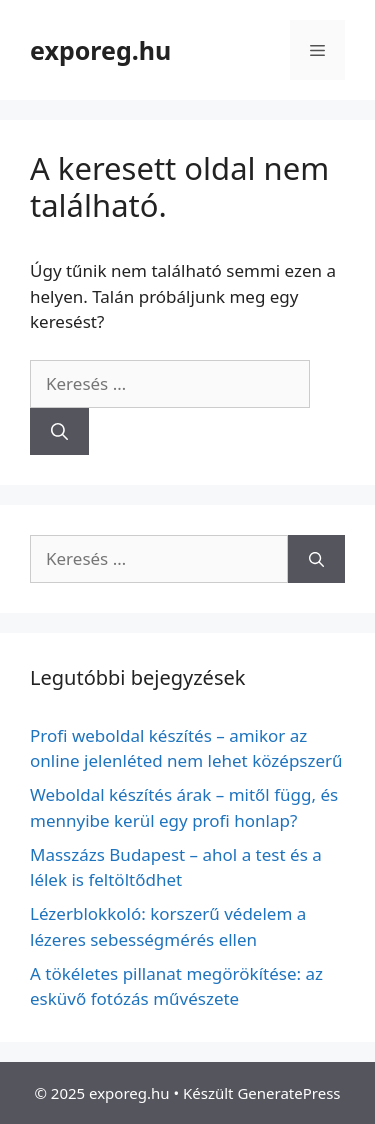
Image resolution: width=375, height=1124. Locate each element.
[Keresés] (59, 432)
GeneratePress (288, 1093)
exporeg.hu (100, 50)
